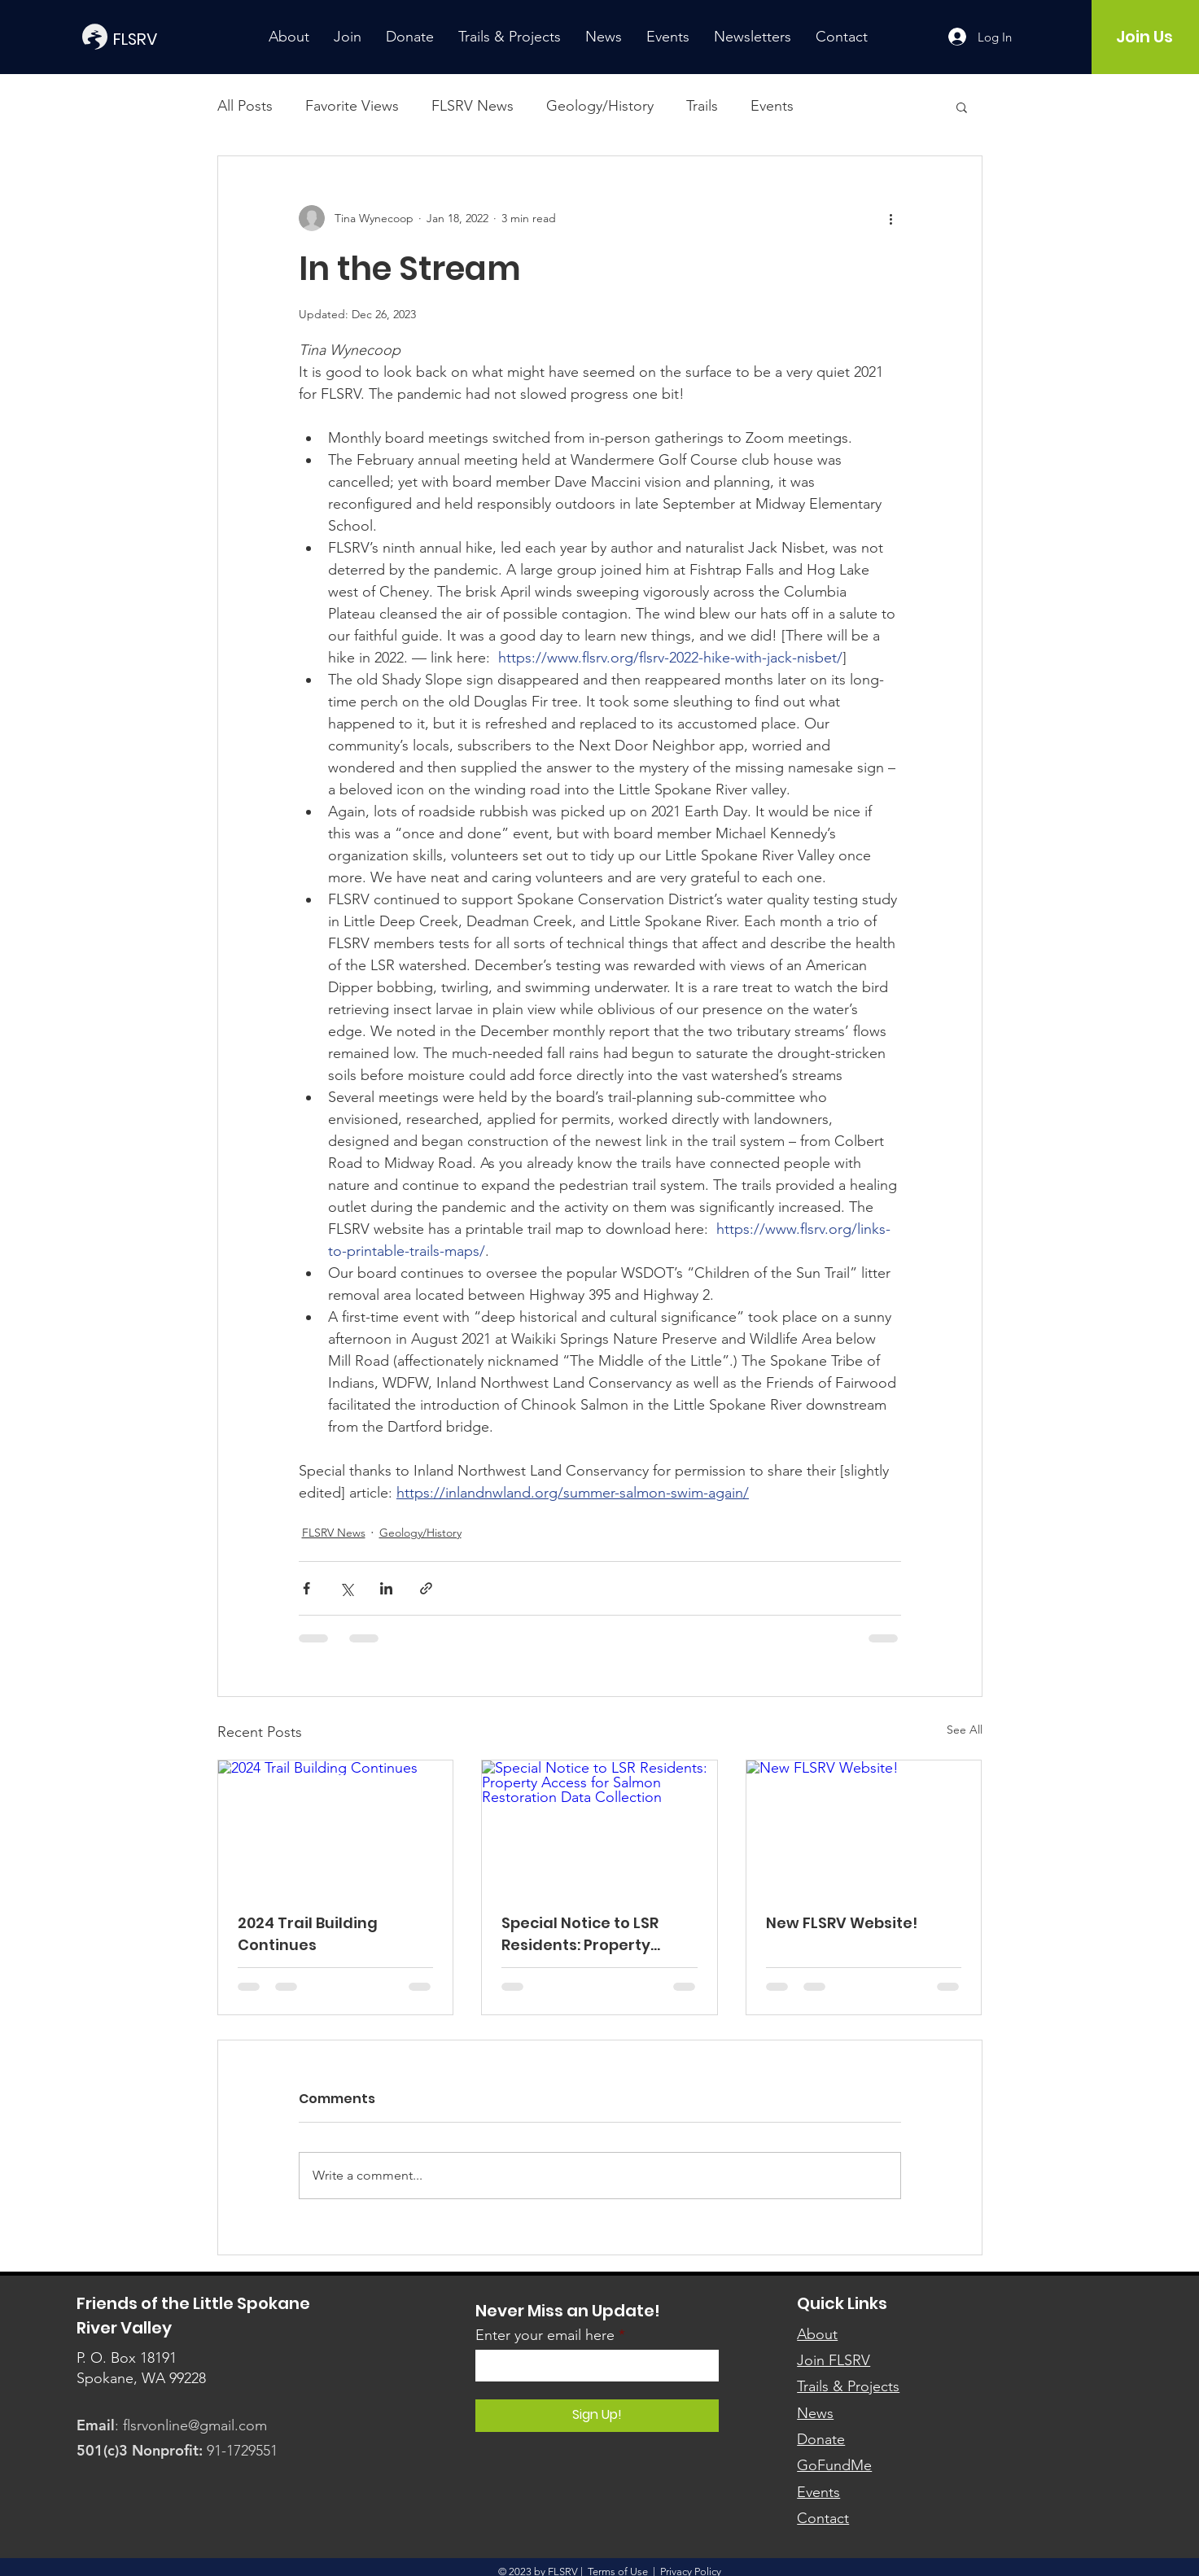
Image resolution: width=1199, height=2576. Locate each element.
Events (772, 106)
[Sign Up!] (597, 2415)
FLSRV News (472, 106)
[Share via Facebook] (306, 1588)
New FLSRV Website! (841, 1923)
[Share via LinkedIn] (386, 1588)
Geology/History (600, 106)
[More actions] (891, 218)
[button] (961, 106)
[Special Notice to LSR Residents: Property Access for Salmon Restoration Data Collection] (599, 1826)
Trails (702, 106)
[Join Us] (1145, 36)
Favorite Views (352, 106)
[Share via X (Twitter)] (346, 1588)
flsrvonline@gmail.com (195, 2425)
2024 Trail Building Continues (308, 1934)
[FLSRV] (159, 38)
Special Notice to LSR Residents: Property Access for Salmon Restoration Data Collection (580, 1934)
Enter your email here (545, 2335)
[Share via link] (426, 1588)
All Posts (245, 106)
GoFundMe (834, 2465)
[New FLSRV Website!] (864, 1826)
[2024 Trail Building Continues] (335, 1826)
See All (964, 1729)
